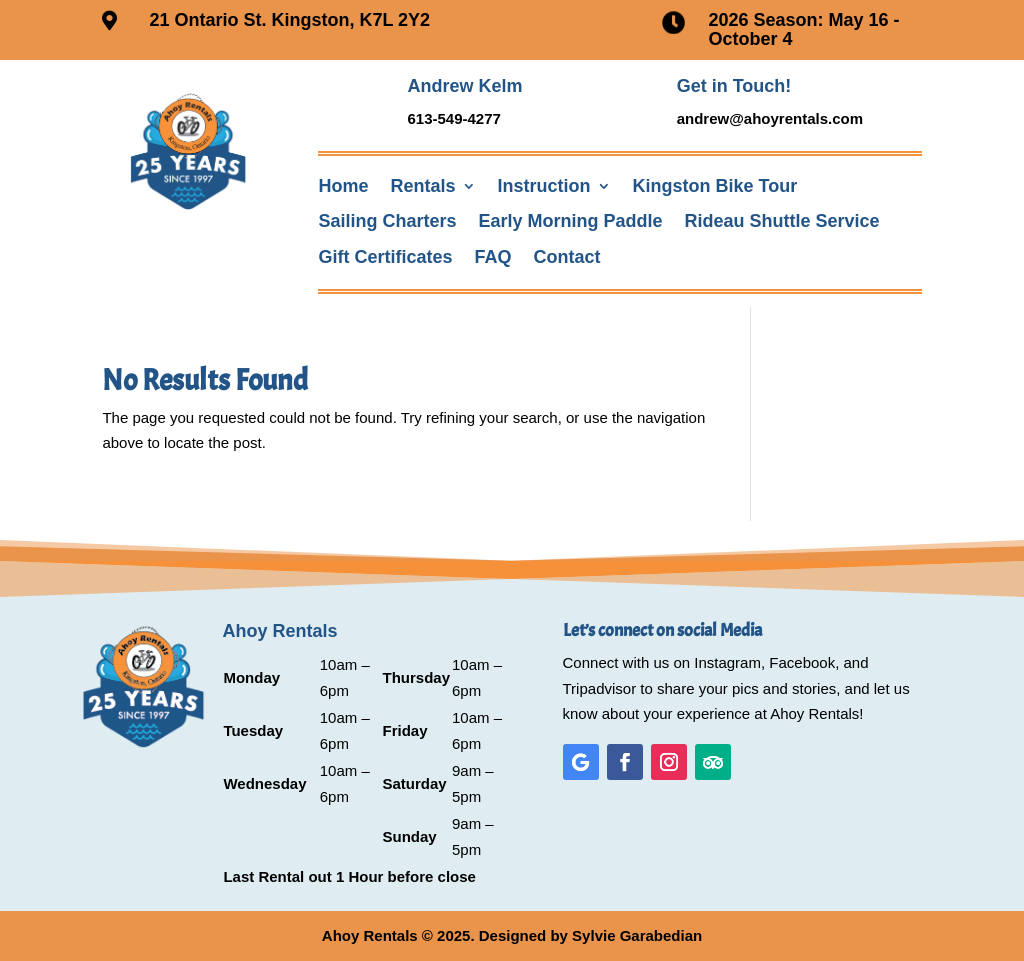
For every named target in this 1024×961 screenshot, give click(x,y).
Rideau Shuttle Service (782, 221)
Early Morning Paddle (571, 221)
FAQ (493, 257)
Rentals (422, 186)
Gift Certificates (385, 257)
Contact (567, 257)
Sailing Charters (387, 221)
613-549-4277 (453, 118)
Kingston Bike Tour (715, 186)
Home (343, 186)
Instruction (544, 186)
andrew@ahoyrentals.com (770, 118)
